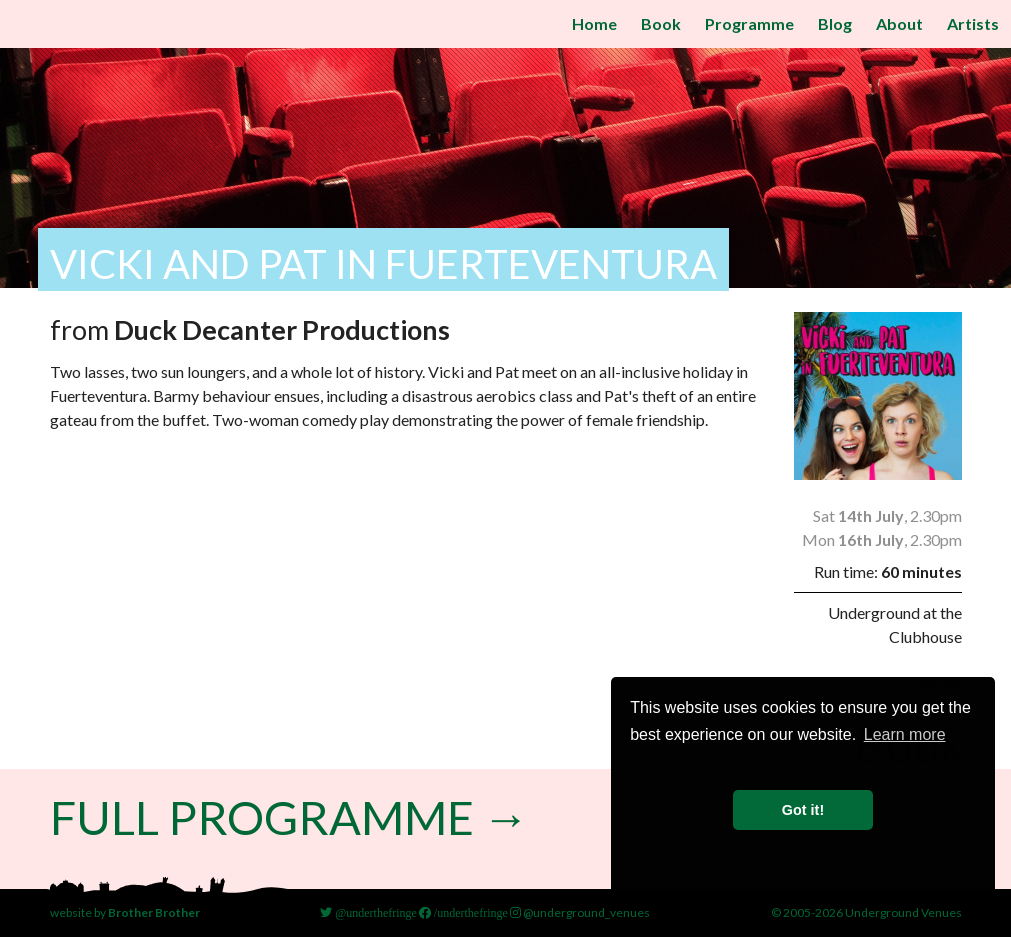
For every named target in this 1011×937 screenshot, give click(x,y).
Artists (973, 23)
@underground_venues (580, 912)
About (899, 23)
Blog (835, 23)
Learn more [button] (905, 734)
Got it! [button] (803, 810)
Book (661, 23)
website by (125, 912)
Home (594, 23)
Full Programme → (294, 816)
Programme (749, 23)
